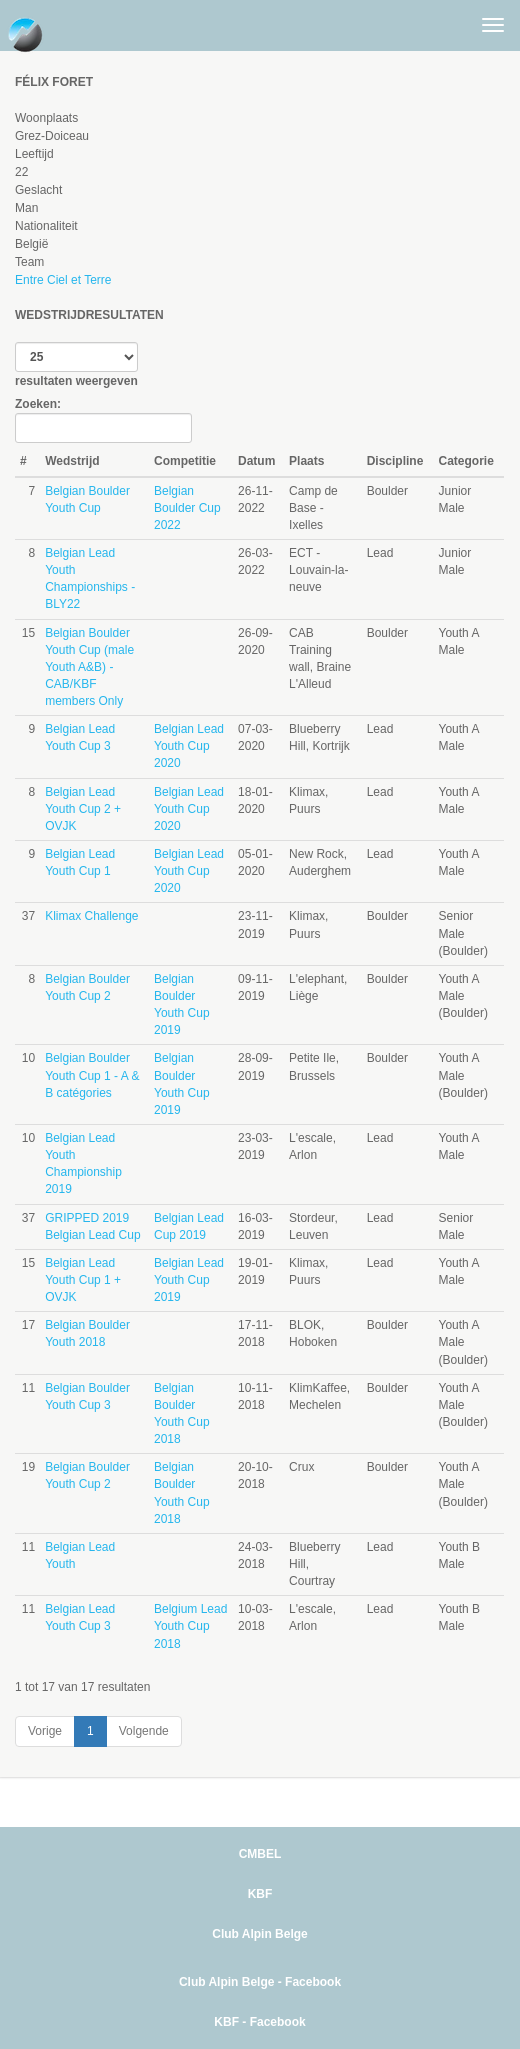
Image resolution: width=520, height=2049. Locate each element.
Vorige (45, 1731)
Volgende (144, 1731)
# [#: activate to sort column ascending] (23, 461)
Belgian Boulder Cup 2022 (187, 508)
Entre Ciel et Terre (63, 280)
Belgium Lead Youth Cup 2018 (190, 1626)
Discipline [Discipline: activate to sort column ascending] (395, 461)
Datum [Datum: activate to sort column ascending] (256, 461)
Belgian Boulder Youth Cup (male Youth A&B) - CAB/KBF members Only (89, 667)
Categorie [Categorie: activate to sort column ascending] (466, 461)
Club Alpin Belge (260, 1934)
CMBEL (260, 1854)
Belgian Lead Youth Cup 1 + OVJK (83, 1280)
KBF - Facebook (259, 2022)
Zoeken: (103, 420)
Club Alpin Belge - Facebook (260, 1982)
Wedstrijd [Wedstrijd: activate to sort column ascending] (72, 461)
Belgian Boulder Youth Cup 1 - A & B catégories (92, 1075)
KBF (260, 1894)
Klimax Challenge (91, 916)
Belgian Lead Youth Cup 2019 (189, 1280)
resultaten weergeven (76, 365)
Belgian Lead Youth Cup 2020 (189, 746)
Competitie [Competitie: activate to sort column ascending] (185, 461)
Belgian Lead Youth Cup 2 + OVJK (83, 809)
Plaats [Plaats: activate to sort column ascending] (306, 461)
